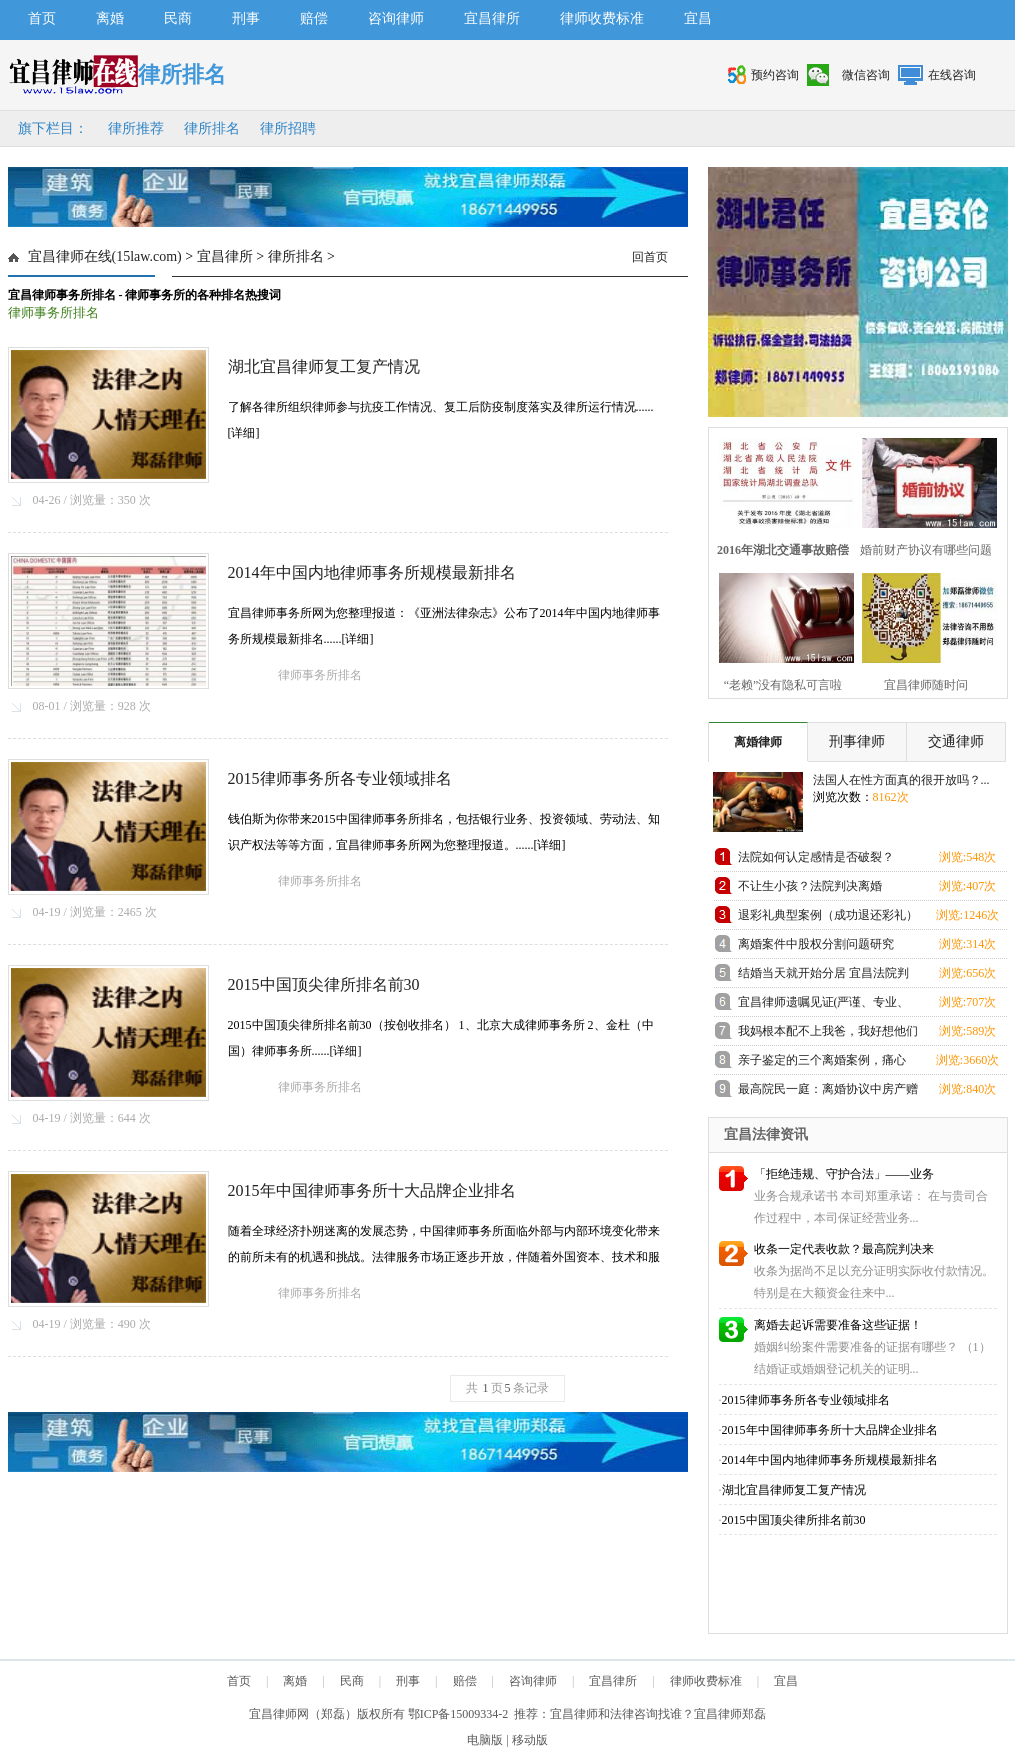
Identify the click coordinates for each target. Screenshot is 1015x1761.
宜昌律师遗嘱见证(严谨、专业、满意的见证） (824, 1005)
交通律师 (956, 741)
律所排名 (212, 128)
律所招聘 (288, 128)
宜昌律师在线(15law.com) (105, 256)
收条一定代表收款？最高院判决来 (844, 1249)
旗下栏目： (53, 128)
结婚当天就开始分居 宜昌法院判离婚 (823, 976)
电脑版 (485, 1740)
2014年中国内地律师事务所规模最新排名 (372, 572)
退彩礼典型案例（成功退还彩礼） (828, 915)
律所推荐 (136, 128)
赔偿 (314, 18)
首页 (42, 18)
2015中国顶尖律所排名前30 (324, 984)
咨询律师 (396, 18)
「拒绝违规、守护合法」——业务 (844, 1174)
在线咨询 (952, 75)
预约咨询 (775, 75)
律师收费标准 (602, 18)
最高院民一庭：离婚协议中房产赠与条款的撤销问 (828, 1092)
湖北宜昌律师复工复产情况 (324, 366)
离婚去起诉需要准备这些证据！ (838, 1325)
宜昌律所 (492, 18)
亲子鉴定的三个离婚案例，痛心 (822, 1060)
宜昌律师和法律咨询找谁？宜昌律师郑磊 (658, 1714)
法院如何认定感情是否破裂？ (816, 857)
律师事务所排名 (53, 312)
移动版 (530, 1740)
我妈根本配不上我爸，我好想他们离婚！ (828, 1034)
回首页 (650, 257)
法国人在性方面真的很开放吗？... (901, 780)
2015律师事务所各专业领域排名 (340, 778)
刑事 (246, 18)
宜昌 (698, 18)
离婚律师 (758, 742)
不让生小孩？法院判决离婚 (810, 886)
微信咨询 (866, 75)
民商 (178, 18)
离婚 (110, 18)
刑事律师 (857, 741)
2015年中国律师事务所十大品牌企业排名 (372, 1190)
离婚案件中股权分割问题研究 (816, 944)
